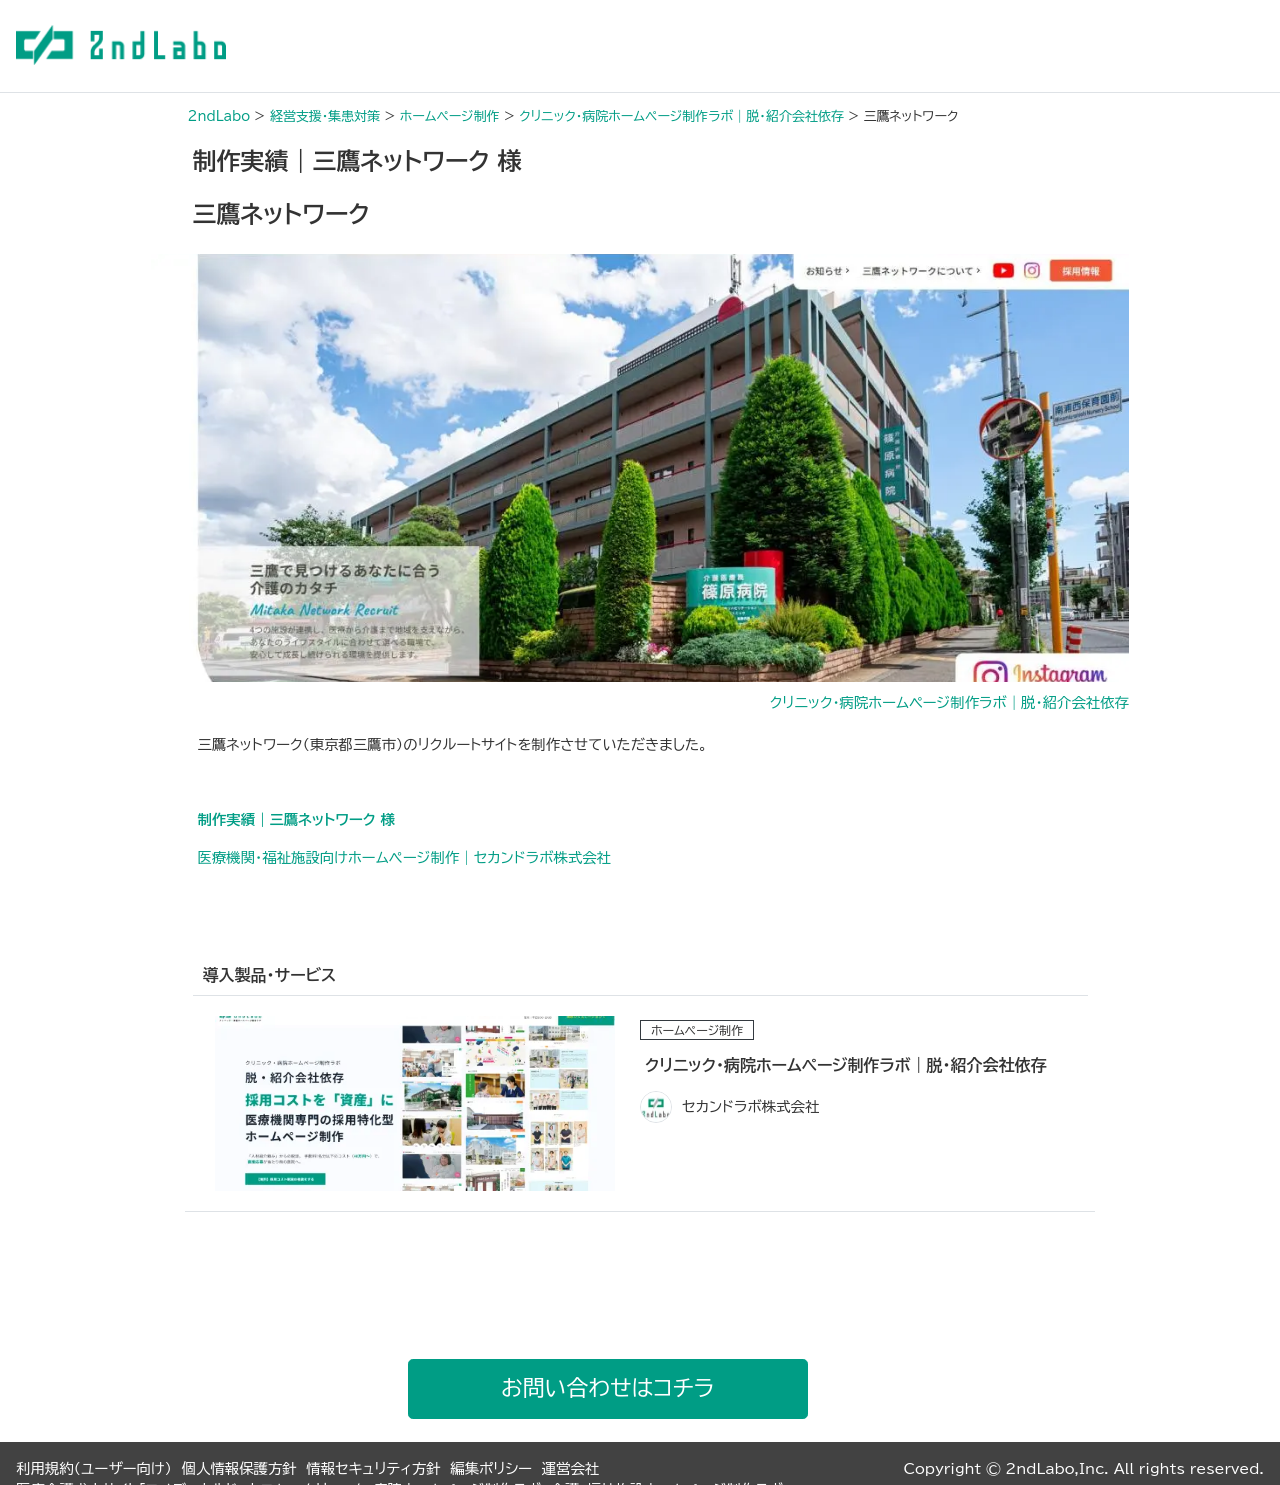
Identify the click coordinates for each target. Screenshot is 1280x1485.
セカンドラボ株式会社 (750, 1106)
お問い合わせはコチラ (607, 1388)
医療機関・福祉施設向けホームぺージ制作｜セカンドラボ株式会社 (404, 857)
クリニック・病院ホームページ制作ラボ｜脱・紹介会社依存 (949, 702)
